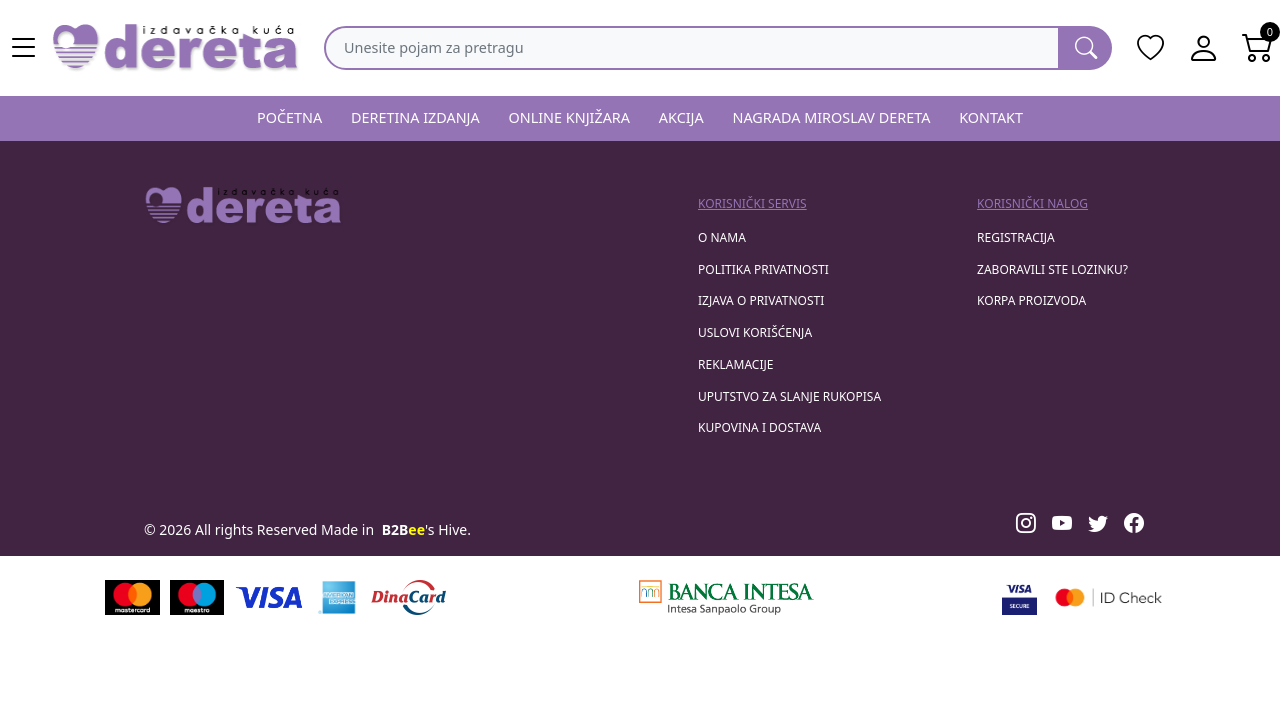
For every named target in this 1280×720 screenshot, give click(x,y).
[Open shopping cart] (1258, 48)
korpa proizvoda (1031, 300)
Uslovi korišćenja (755, 332)
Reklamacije (735, 364)
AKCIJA (681, 117)
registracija (1016, 237)
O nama (722, 237)
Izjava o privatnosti (761, 300)
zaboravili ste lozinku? (1052, 269)
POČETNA (289, 117)
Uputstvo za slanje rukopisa (789, 396)
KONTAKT (991, 117)
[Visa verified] (1019, 597)
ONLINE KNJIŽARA (570, 117)
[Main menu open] (24, 48)
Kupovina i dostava (759, 427)
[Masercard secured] (1108, 597)
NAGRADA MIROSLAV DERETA (832, 117)
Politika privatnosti (763, 269)
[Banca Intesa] (726, 597)
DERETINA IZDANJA (415, 117)
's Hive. (426, 529)
